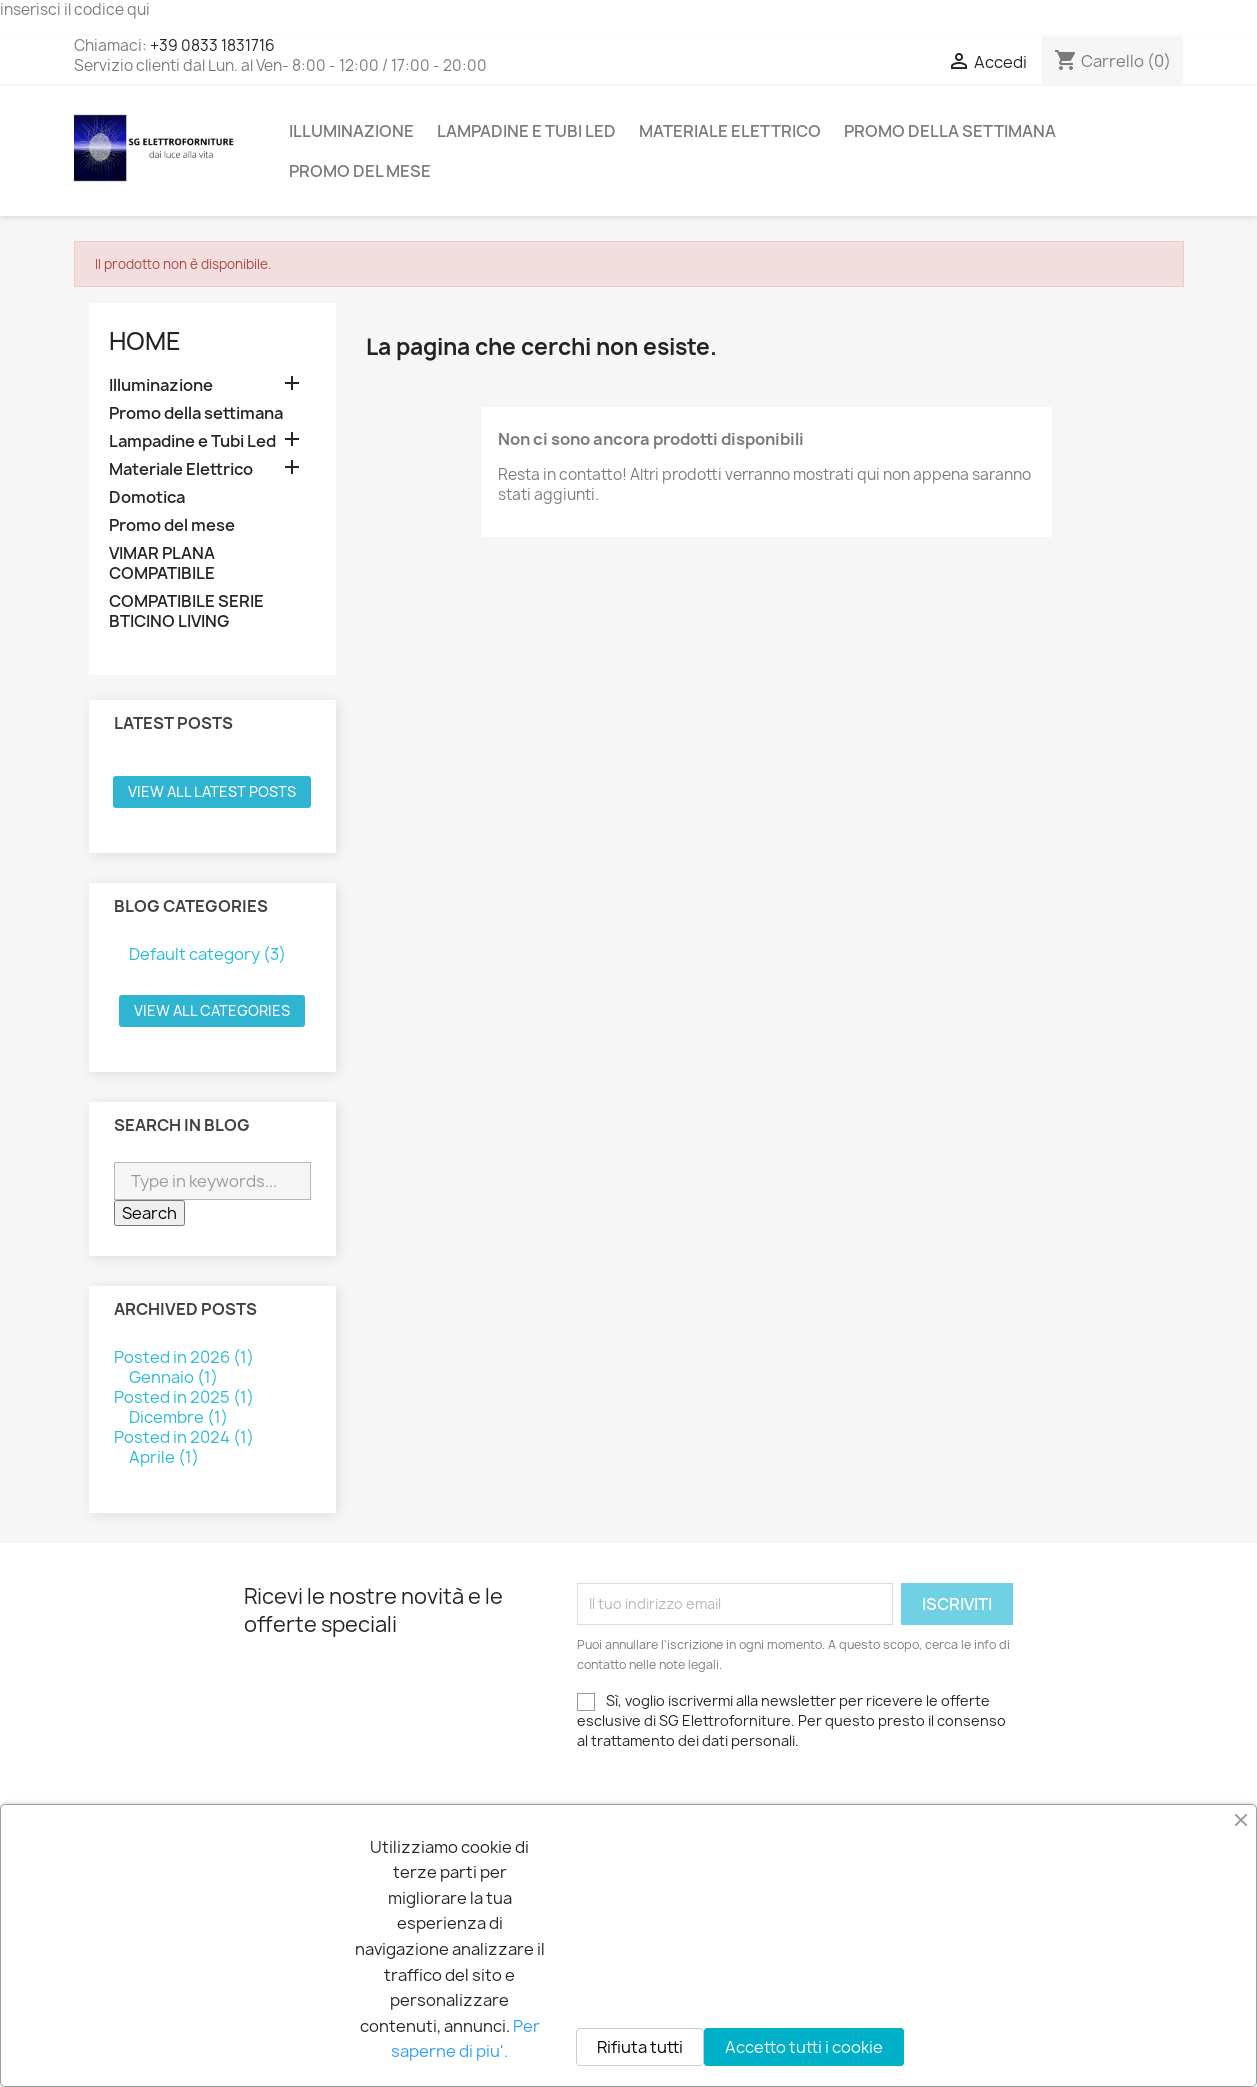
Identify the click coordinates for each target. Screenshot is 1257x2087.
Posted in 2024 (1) (184, 1437)
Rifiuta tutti (640, 2047)
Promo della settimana (950, 131)
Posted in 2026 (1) (184, 1357)
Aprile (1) (164, 1457)
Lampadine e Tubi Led (526, 131)
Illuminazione (351, 131)
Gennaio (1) (173, 1377)
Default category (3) (207, 954)
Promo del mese (360, 171)
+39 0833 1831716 (212, 45)
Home (145, 341)
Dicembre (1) (178, 1417)
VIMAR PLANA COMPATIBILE (162, 563)
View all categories (212, 1010)
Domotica (147, 497)
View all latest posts (212, 791)
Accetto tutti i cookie (804, 2047)
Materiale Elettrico (730, 131)
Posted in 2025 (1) (184, 1397)
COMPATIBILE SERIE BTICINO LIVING (186, 611)
